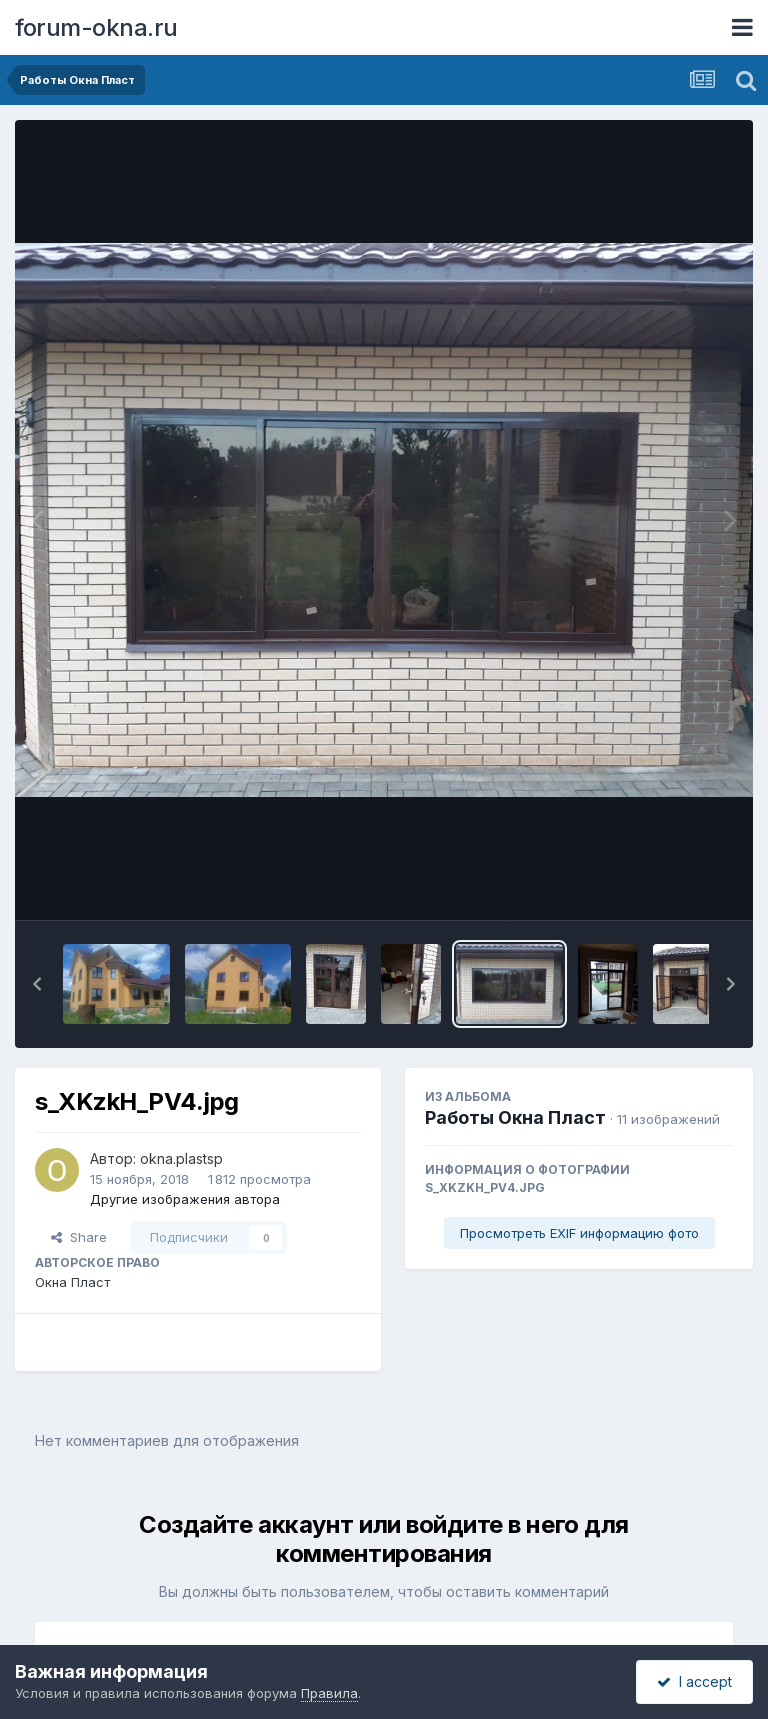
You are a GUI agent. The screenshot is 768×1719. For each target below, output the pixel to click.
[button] (37, 984)
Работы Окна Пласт (515, 1117)
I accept (694, 1681)
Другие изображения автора (185, 1199)
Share (79, 1237)
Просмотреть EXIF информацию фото (579, 1233)
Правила (329, 1693)
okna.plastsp (181, 1158)
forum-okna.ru (96, 27)
